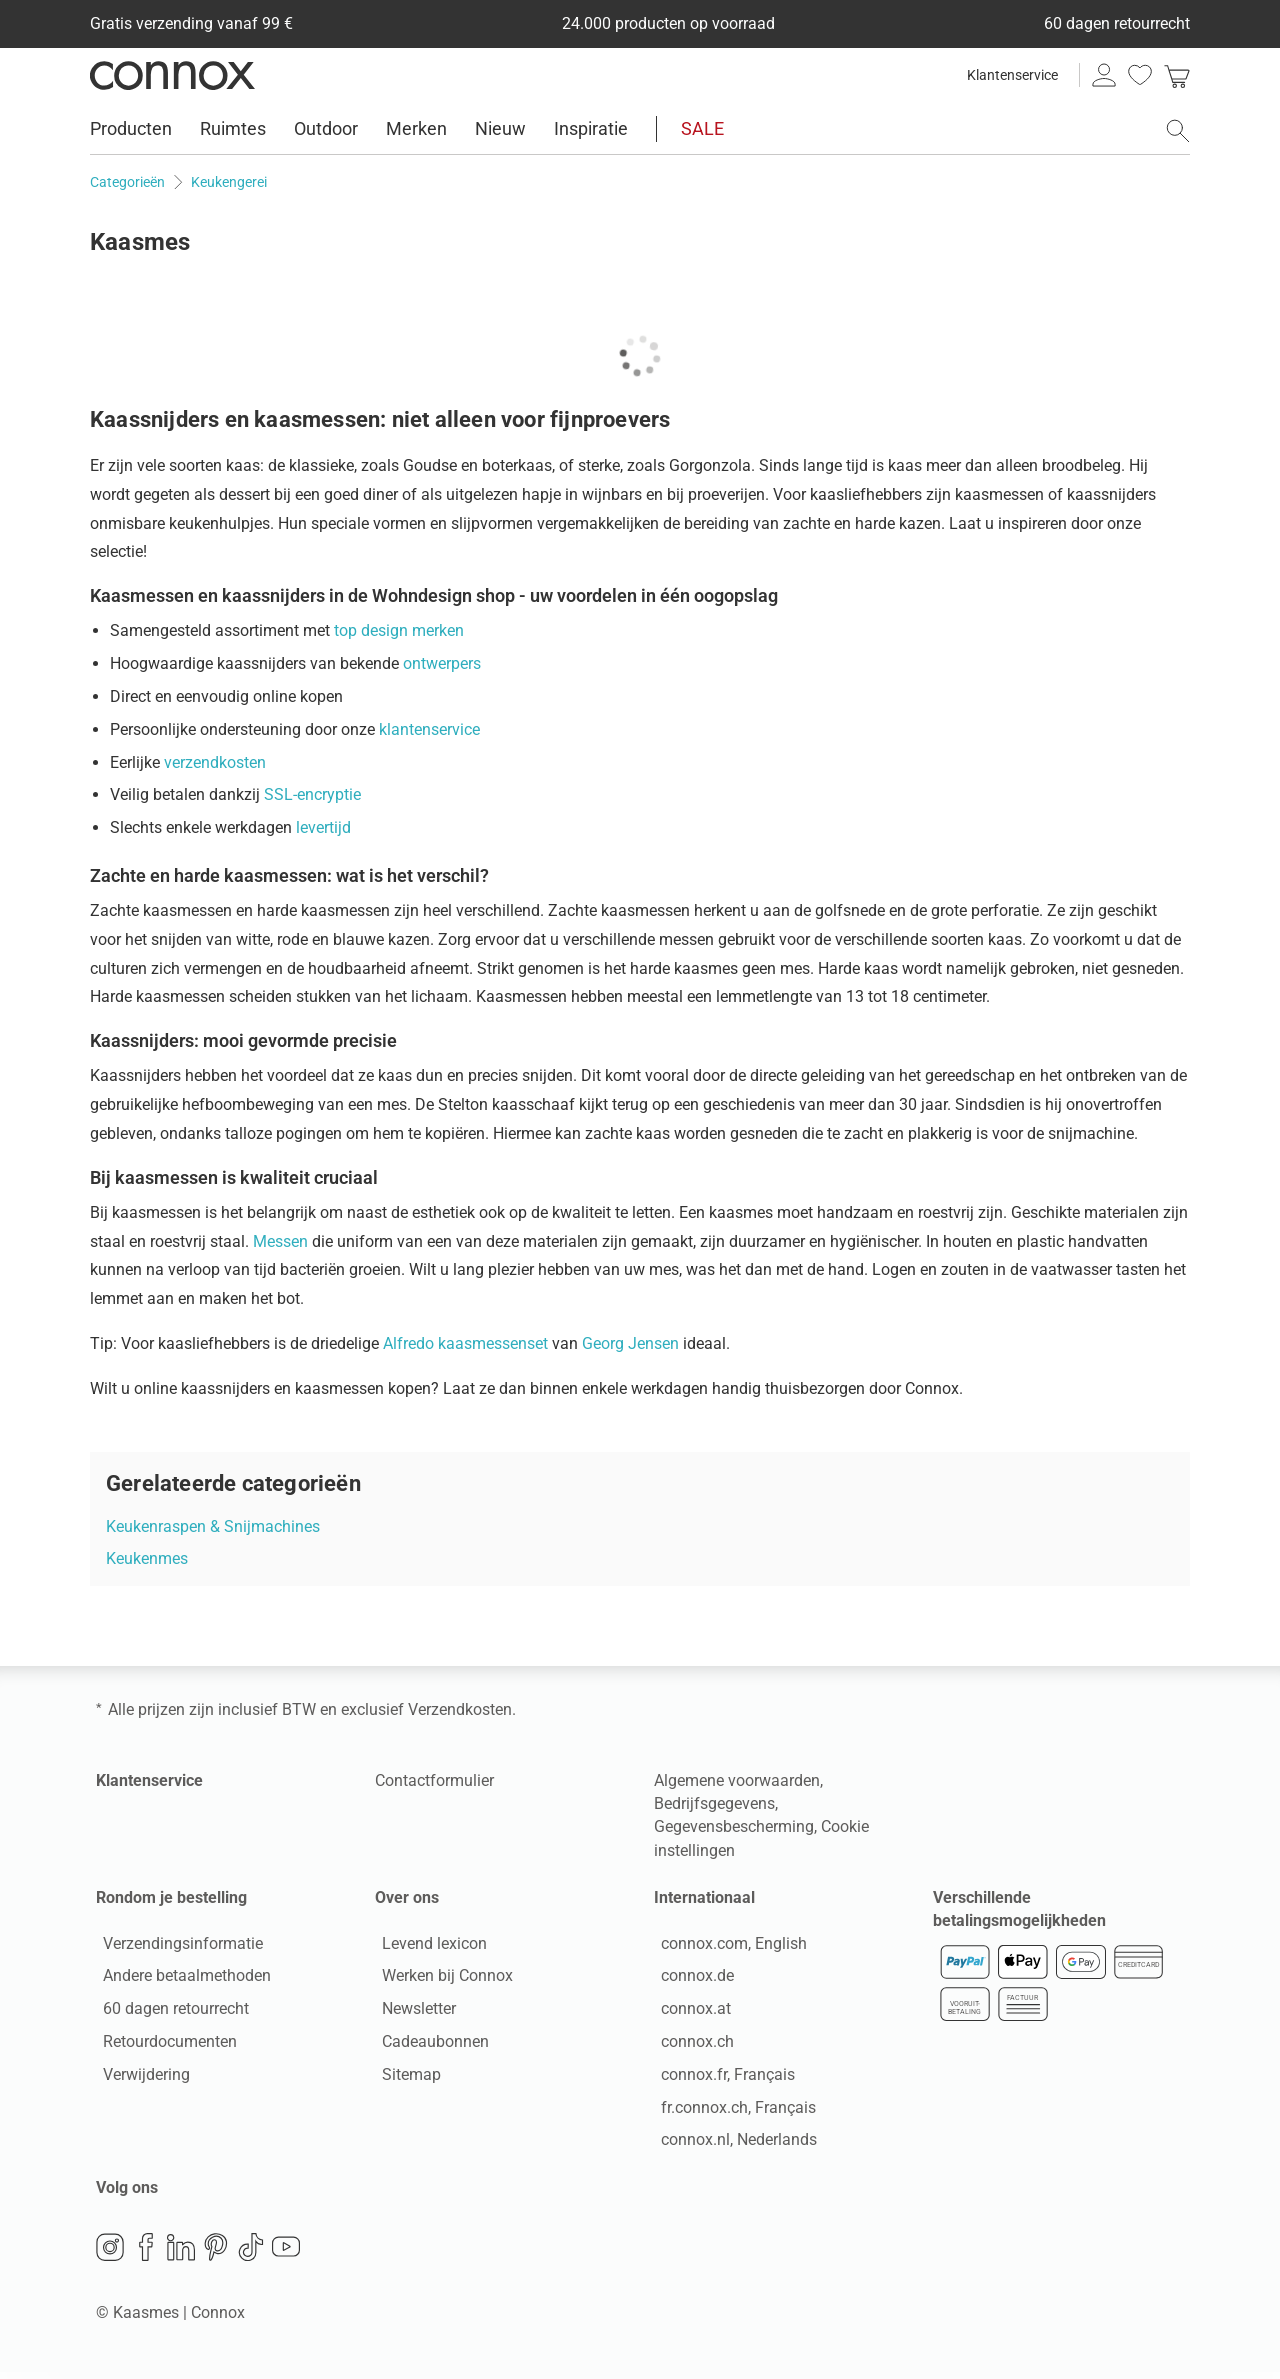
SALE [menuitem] (702, 128)
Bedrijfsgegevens (714, 1803)
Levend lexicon (427, 1946)
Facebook (146, 2254)
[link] (1177, 75)
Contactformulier (434, 1780)
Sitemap (404, 2077)
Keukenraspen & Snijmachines (213, 1526)
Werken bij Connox (440, 1979)
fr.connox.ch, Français (731, 2110)
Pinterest (216, 2254)
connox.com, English (727, 1946)
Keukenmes (147, 1558)
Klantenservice (1012, 75)
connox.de (690, 1979)
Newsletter (412, 2012)
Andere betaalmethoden (180, 1979)
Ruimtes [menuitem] (233, 128)
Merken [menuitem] (416, 128)
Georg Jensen (632, 1343)
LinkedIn (181, 2254)
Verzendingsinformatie (176, 1946)
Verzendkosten (460, 1709)
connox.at (689, 2012)
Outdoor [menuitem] (326, 128)
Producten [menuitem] (131, 128)
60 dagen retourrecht (169, 2012)
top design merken (399, 630)
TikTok (251, 2254)
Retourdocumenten (163, 2044)
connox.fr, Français (721, 2077)
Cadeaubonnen (428, 2044)
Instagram (110, 2254)
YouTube (286, 2254)
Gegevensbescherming (734, 1826)
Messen (280, 1241)
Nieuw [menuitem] (500, 128)
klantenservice (429, 729)
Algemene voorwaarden (737, 1780)
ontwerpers (442, 663)
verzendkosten (215, 762)
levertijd (323, 827)
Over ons (407, 1897)
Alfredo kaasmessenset (467, 1343)
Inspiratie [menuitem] (591, 128)
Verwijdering (139, 2077)
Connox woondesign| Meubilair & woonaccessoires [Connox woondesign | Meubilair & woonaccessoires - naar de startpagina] (172, 75)
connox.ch (690, 2044)
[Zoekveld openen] (1178, 131)
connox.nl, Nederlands (732, 2143)
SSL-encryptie (312, 794)
